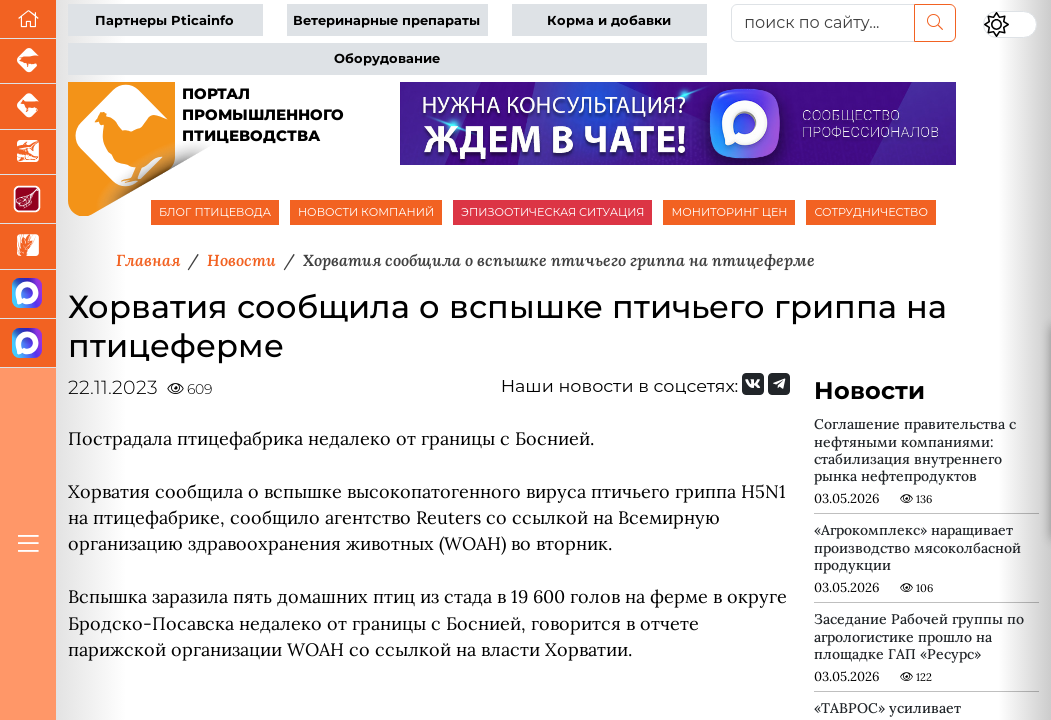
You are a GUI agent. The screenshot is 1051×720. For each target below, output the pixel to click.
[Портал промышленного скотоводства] (28, 106)
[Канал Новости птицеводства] (28, 294)
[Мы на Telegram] (779, 384)
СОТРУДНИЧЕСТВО (871, 212)
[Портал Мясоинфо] (28, 199)
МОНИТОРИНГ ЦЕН (729, 212)
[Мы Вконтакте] (753, 384)
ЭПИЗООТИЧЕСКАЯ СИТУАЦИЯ (552, 212)
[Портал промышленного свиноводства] (28, 61)
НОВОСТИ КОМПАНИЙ (366, 212)
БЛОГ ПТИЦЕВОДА (215, 212)
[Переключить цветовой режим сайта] (1010, 24)
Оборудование (387, 58)
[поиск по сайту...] (823, 23)
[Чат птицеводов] (28, 343)
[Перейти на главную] (28, 19)
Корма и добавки (609, 20)
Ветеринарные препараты (386, 20)
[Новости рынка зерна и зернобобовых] (28, 246)
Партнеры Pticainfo (164, 20)
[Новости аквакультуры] (28, 152)
